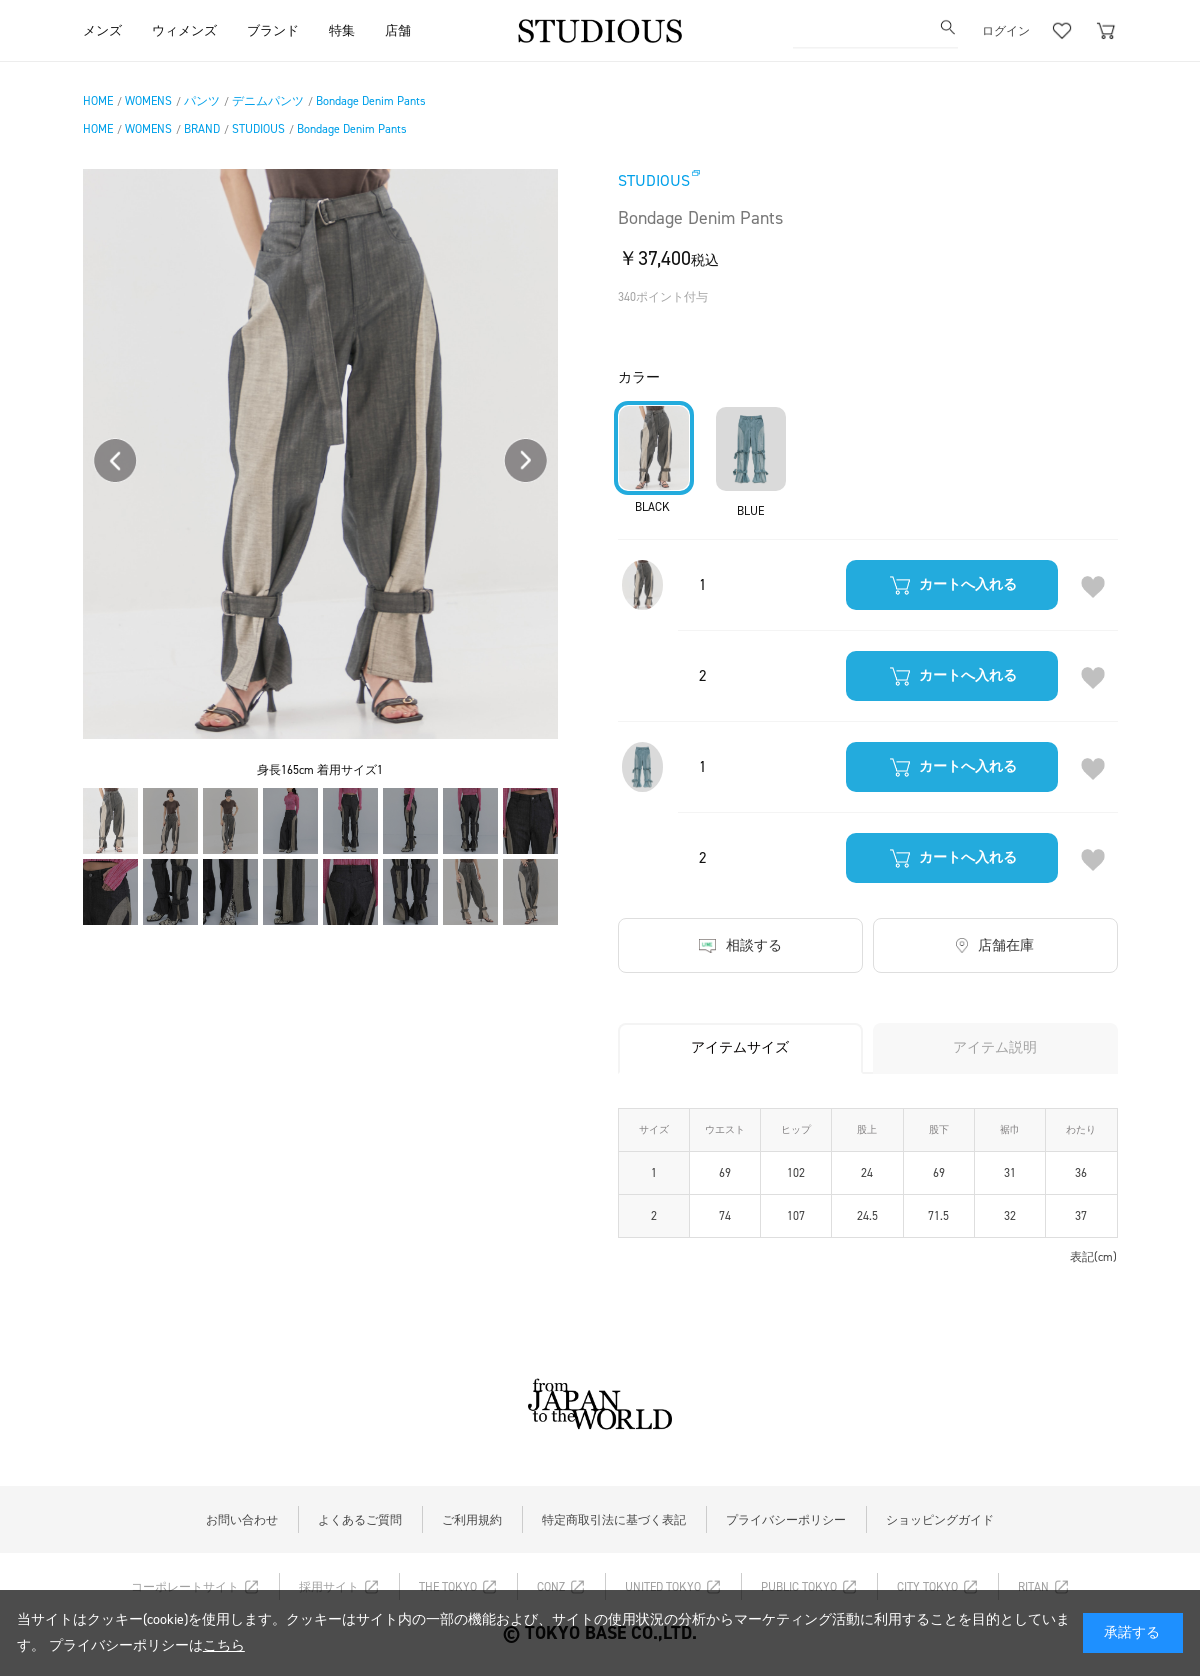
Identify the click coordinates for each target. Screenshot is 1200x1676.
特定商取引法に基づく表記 (614, 1520)
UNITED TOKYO (663, 1587)
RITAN (1033, 1587)
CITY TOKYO (927, 1587)
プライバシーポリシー (786, 1520)
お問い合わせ (242, 1520)
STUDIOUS (654, 180)
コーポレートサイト (185, 1587)
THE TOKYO (448, 1587)
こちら (224, 1645)
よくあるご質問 (360, 1520)
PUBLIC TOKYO (799, 1587)
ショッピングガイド (940, 1520)
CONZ (551, 1587)
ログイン (1006, 30)
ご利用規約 (472, 1520)
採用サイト (329, 1587)
